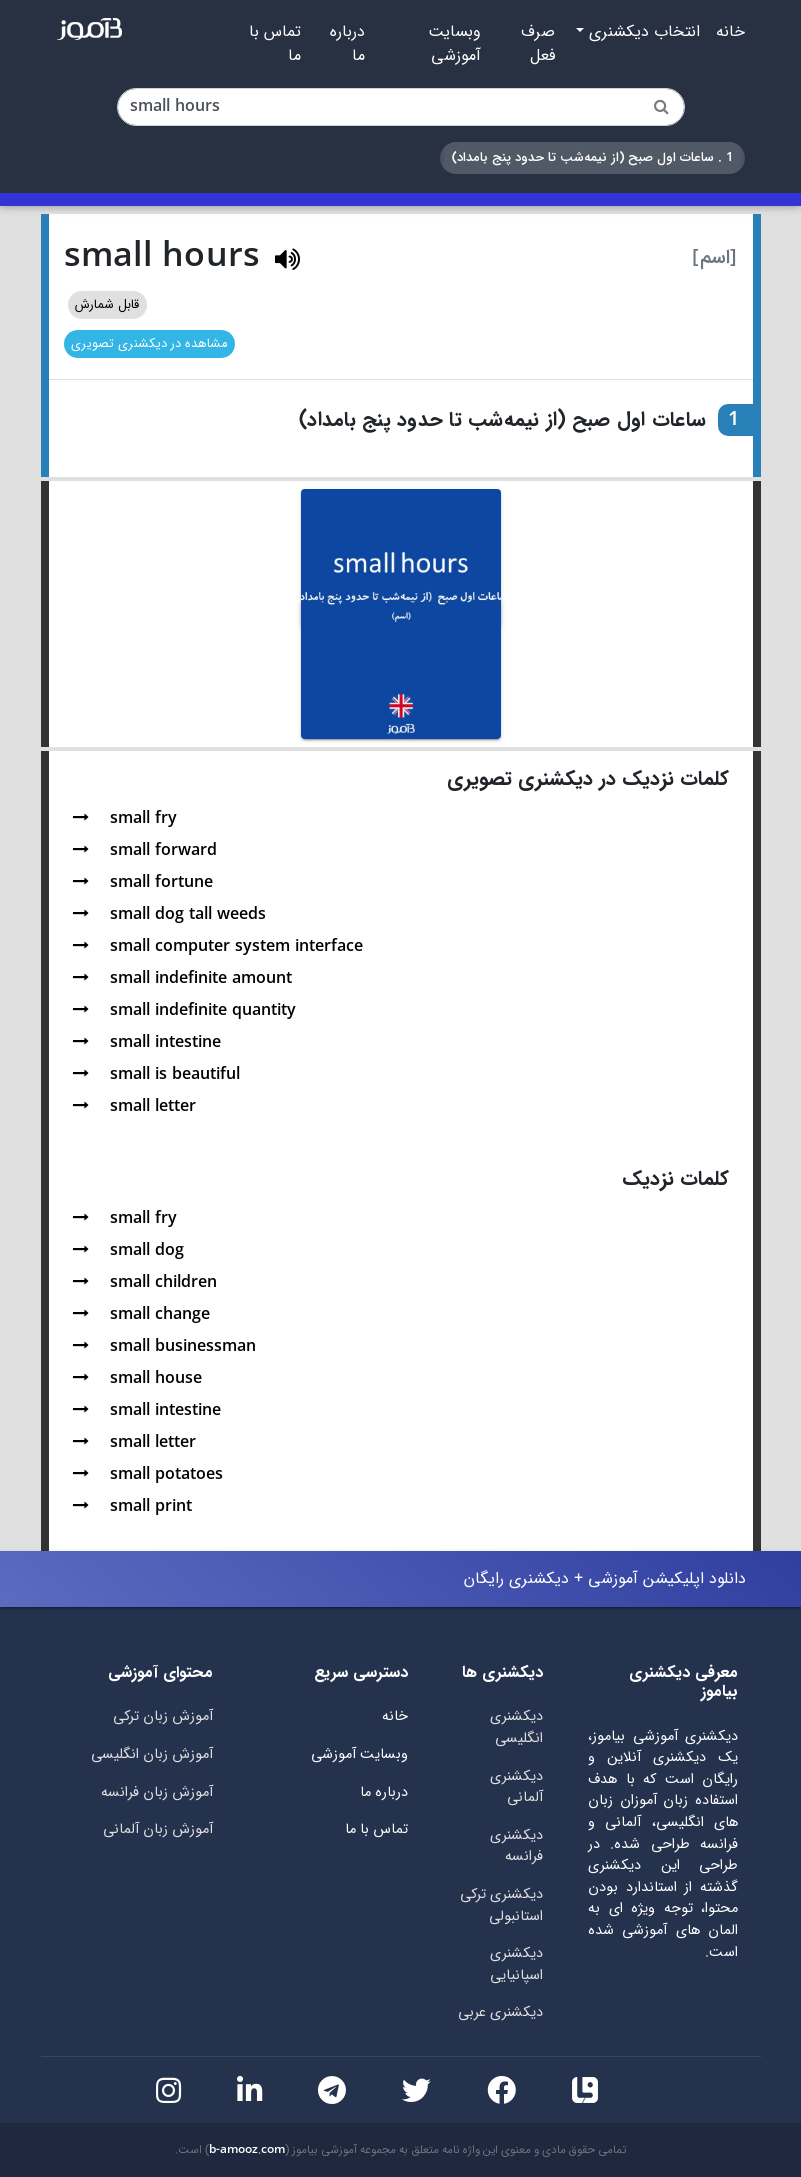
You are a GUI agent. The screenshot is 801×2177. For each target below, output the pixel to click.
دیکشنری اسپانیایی (516, 1964)
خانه (730, 32)
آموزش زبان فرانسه (157, 1792)
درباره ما (347, 44)
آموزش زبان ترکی (163, 1716)
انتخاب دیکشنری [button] (642, 32)
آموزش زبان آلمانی (158, 1829)
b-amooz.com (247, 2150)
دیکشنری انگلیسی (516, 1727)
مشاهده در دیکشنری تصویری (149, 344)
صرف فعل (538, 44)
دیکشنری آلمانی (516, 1787)
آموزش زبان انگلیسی (152, 1754)
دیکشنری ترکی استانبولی (501, 1905)
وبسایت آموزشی (454, 44)
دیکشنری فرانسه (516, 1846)
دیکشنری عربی (500, 2012)
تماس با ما (275, 44)
